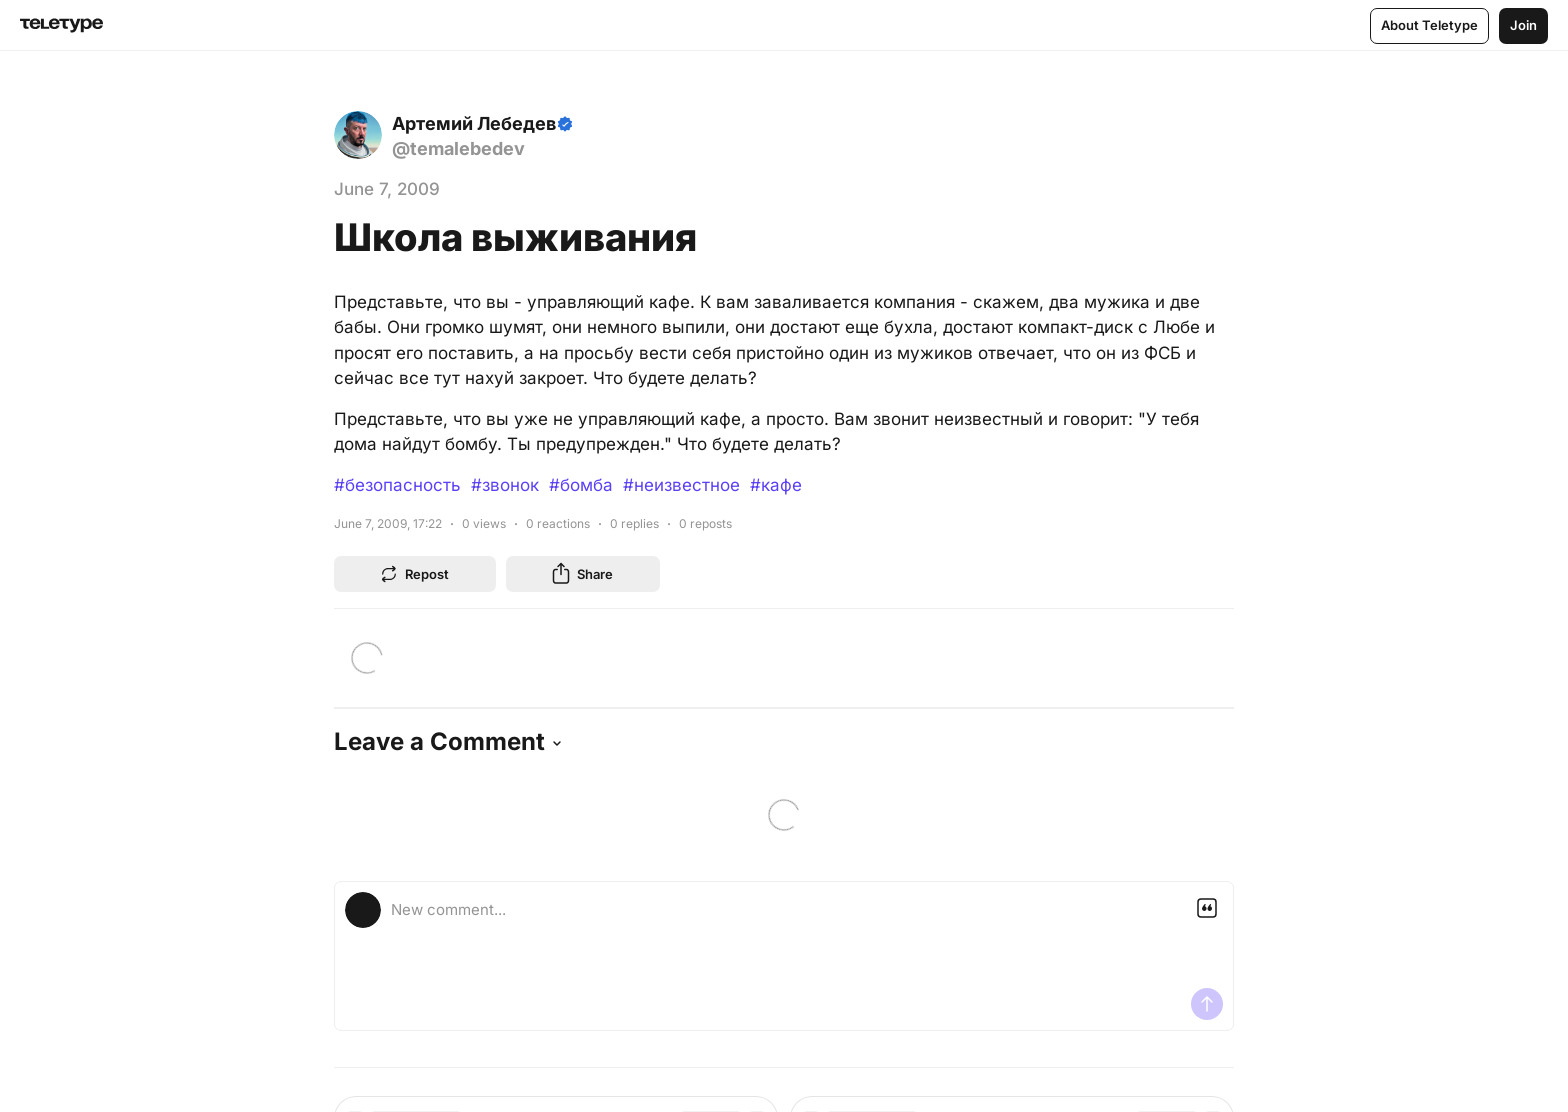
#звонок (505, 485)
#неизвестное (681, 485)
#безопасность (397, 485)
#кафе (776, 485)
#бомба (581, 485)
